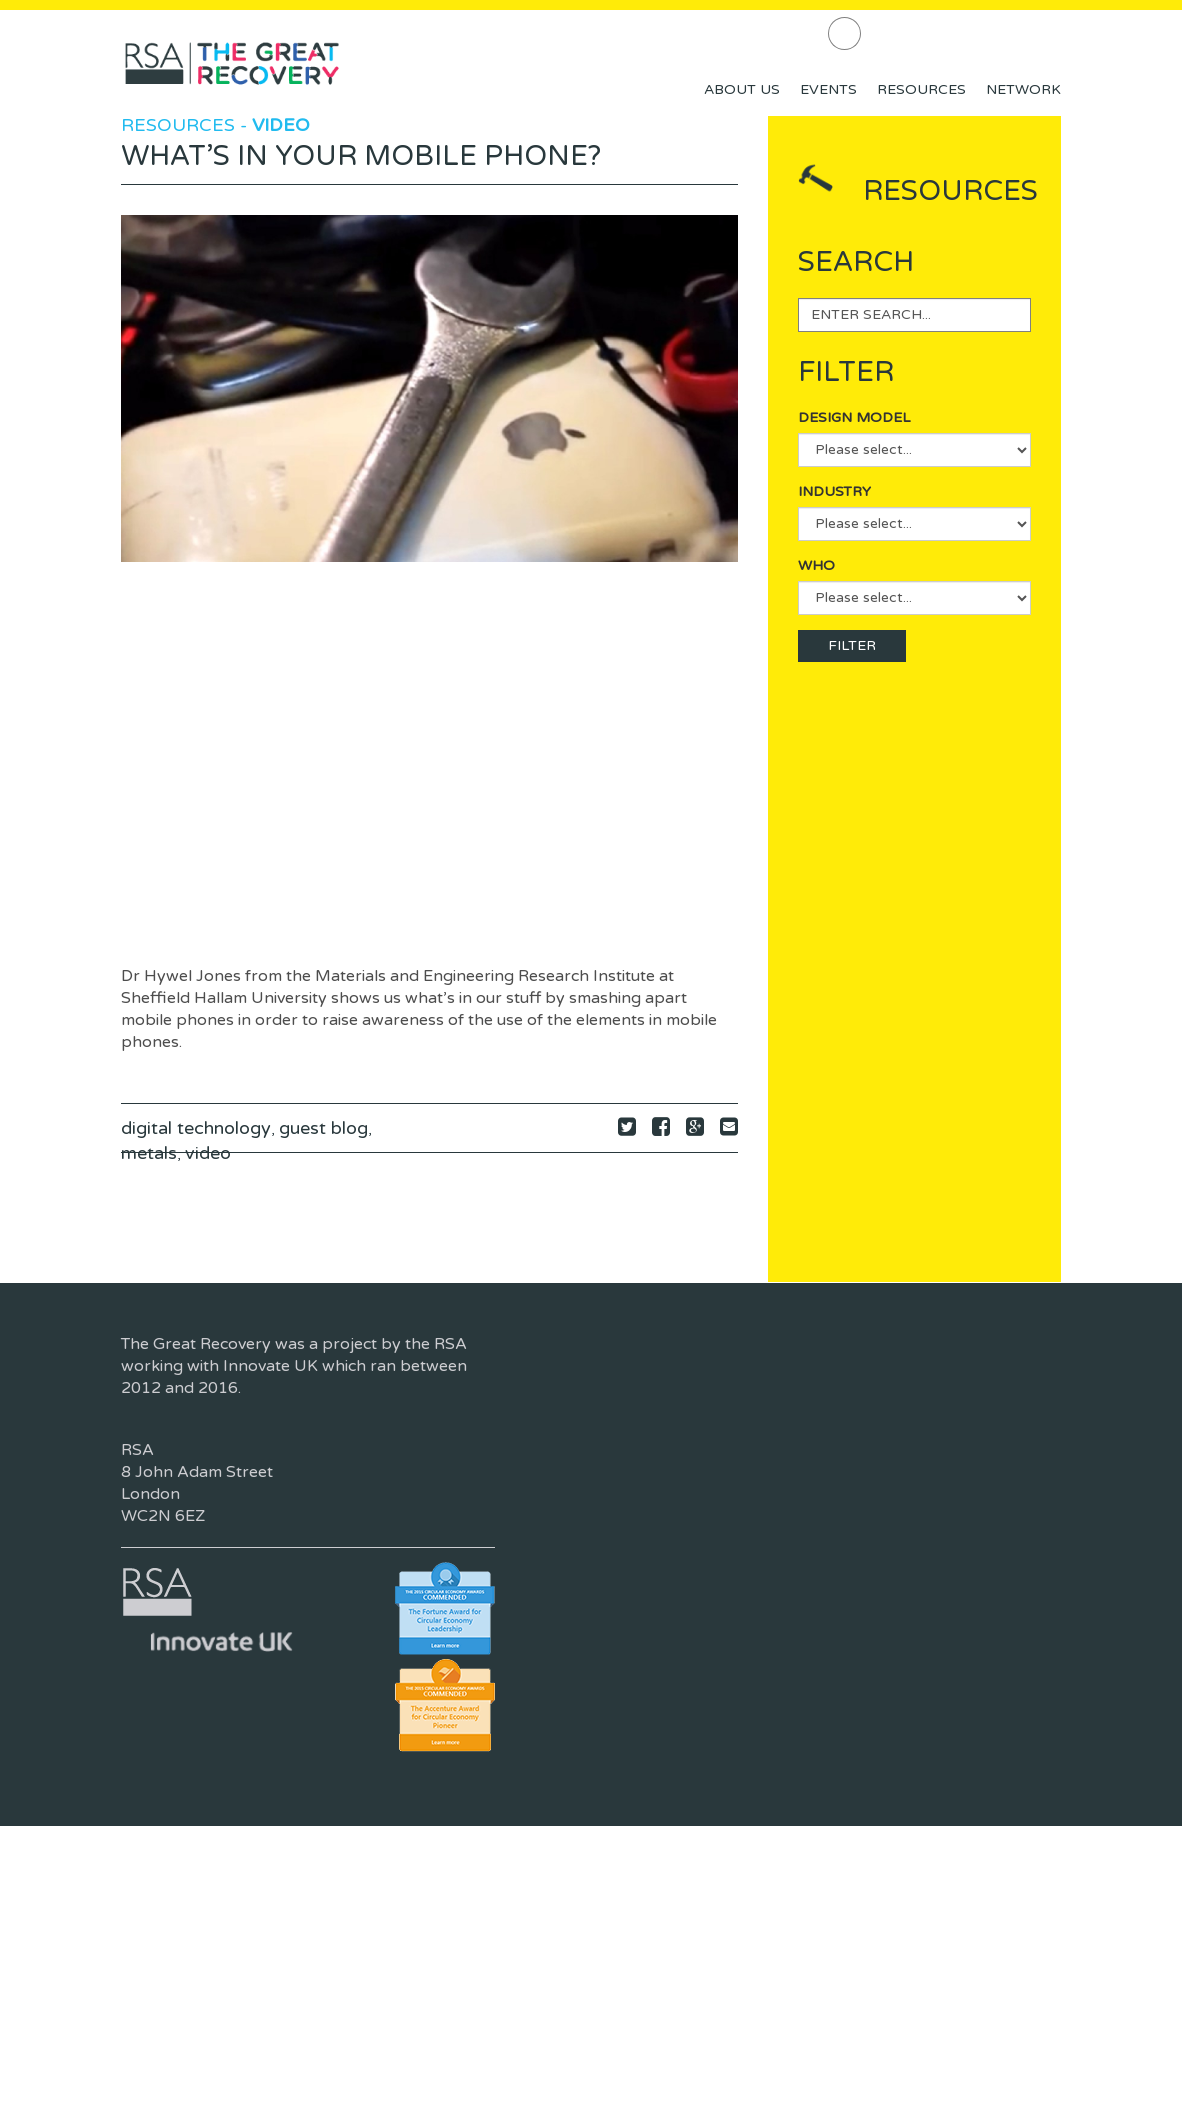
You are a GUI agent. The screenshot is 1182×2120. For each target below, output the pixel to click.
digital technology (196, 1128)
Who (816, 565)
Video (281, 125)
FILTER (852, 645)
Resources (921, 89)
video (208, 1153)
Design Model (854, 417)
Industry (834, 491)
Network (1023, 89)
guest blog (323, 1128)
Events (828, 89)
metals (149, 1153)
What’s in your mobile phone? (361, 156)
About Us (742, 89)
